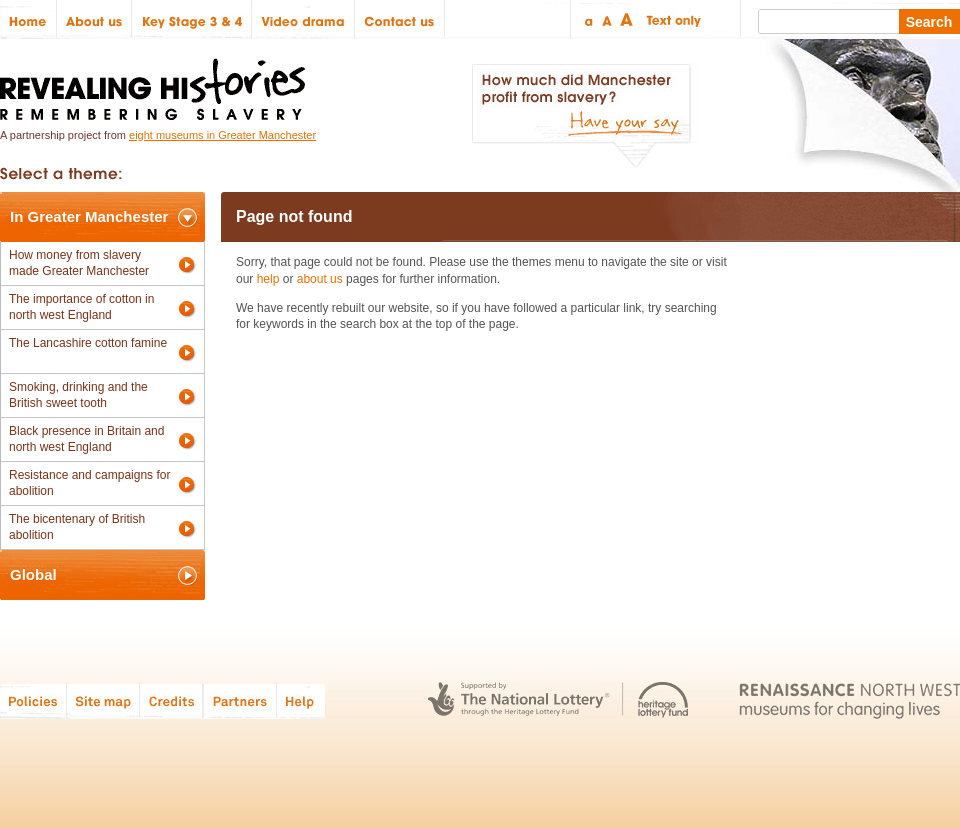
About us (94, 19)
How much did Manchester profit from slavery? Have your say (581, 116)
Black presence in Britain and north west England (86, 439)
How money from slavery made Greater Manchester (79, 263)
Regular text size (607, 19)
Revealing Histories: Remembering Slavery (156, 83)
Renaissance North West (849, 700)
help (268, 279)
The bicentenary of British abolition (77, 527)
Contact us (400, 19)
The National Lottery (518, 700)
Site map (103, 700)
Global (33, 574)
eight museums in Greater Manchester (222, 135)
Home (28, 19)
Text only (670, 19)
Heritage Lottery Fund (663, 700)
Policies (33, 700)
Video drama (303, 19)
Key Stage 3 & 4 (192, 19)
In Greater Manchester (89, 216)
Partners (240, 700)
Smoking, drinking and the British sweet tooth (78, 395)
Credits (171, 700)
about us (320, 279)
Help (302, 700)
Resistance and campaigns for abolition (89, 483)
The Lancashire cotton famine (88, 343)
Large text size (627, 19)
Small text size (587, 19)
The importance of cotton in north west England (81, 307)
